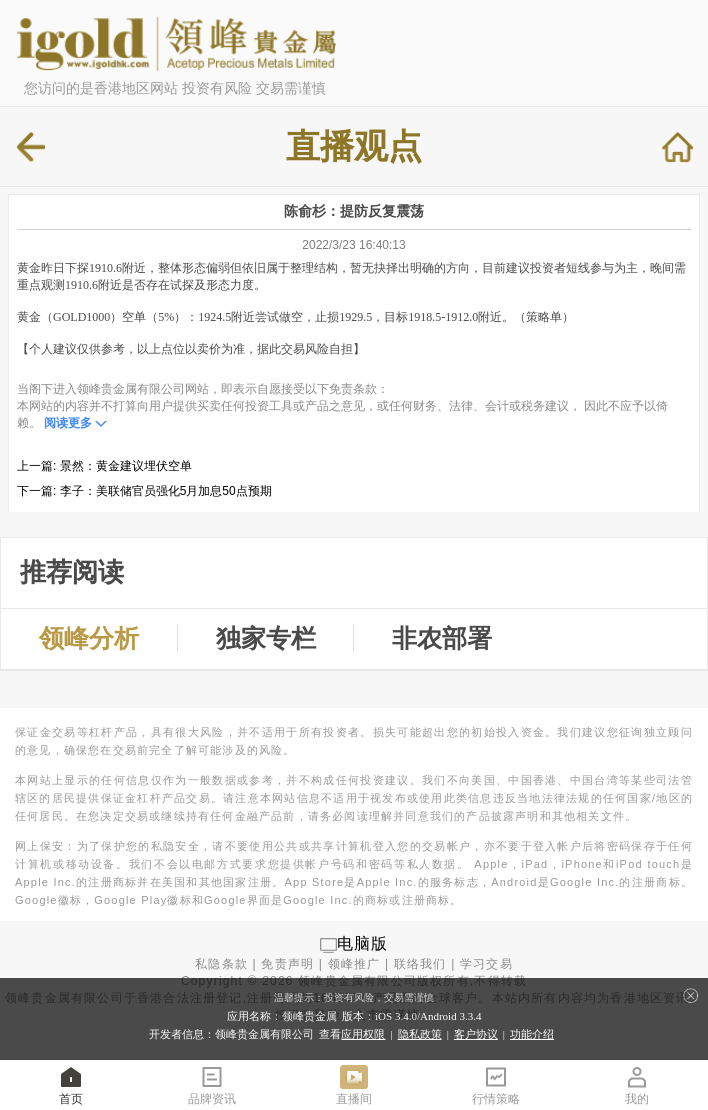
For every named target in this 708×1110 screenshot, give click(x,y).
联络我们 (420, 964)
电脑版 (363, 944)
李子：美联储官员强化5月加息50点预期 (166, 491)
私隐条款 (221, 964)
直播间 (354, 1084)
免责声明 (287, 964)
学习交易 (486, 964)
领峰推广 (354, 964)
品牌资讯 (212, 1084)
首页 (71, 1084)
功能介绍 (532, 1034)
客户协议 (476, 1034)
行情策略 (496, 1084)
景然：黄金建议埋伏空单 (126, 466)
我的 (637, 1084)
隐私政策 (420, 1034)
